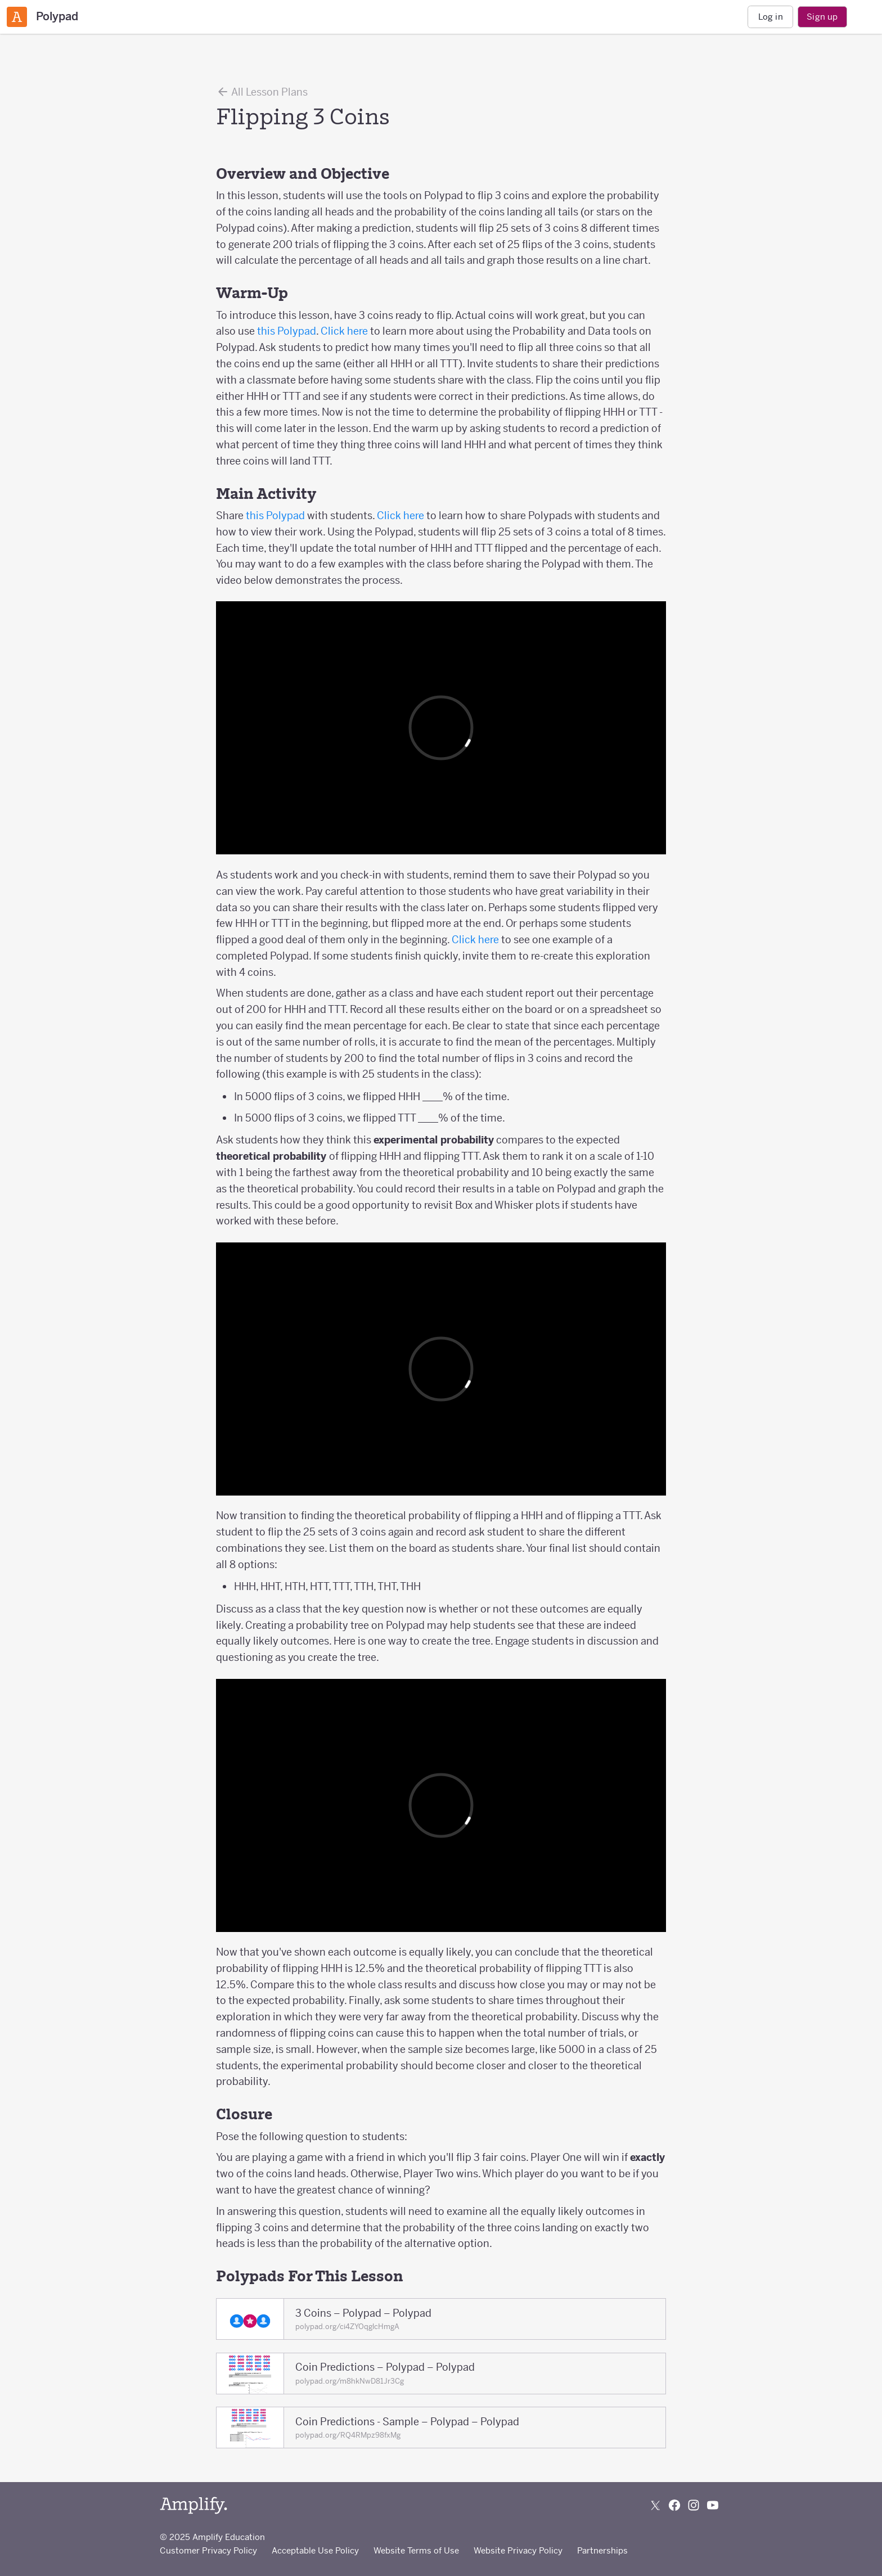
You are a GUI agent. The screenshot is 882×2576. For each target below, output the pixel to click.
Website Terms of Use (416, 2550)
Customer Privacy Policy (208, 2550)
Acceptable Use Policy (315, 2550)
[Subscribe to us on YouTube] (712, 2505)
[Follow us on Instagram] (693, 2505)
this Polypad (286, 331)
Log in (770, 16)
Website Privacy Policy (518, 2550)
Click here (344, 331)
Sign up (822, 16)
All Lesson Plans (262, 91)
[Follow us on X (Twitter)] (655, 2505)
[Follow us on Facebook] (674, 2505)
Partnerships (602, 2550)
